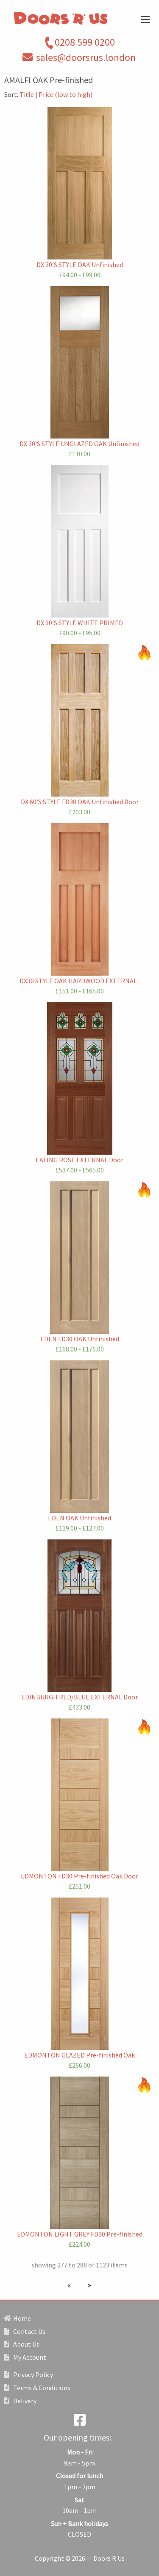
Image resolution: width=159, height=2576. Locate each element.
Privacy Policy (28, 2374)
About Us (21, 2344)
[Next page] (87, 2285)
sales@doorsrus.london (86, 57)
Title (27, 94)
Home (17, 2318)
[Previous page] (70, 2285)
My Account (25, 2357)
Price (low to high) (65, 94)
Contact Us (24, 2331)
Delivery (20, 2401)
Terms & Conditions (37, 2387)
